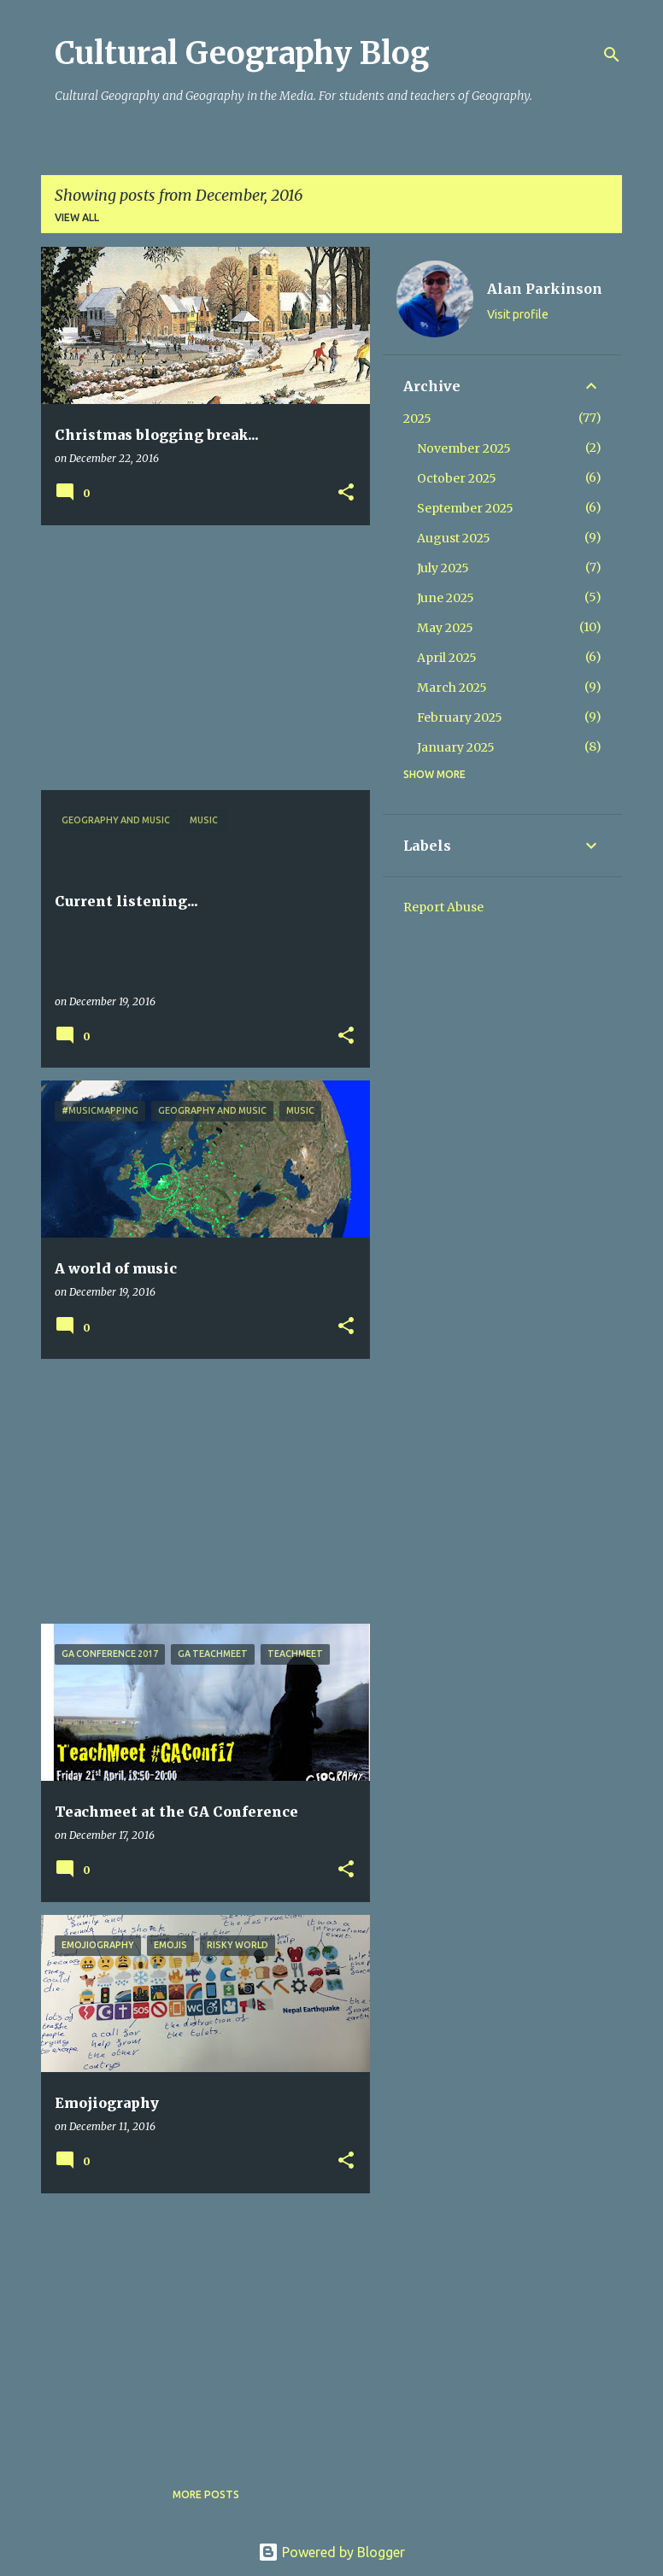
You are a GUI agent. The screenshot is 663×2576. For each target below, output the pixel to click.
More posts (206, 2494)
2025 (417, 418)
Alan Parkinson (544, 288)
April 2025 (447, 657)
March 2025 (452, 687)
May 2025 (445, 627)
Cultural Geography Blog (242, 53)
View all (77, 217)
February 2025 (459, 717)
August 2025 (453, 538)
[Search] (611, 54)
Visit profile (518, 314)
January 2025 (456, 747)
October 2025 (456, 478)
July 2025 (443, 568)
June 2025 (445, 598)
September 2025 (465, 508)
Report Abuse (443, 907)
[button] (346, 493)
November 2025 (464, 448)
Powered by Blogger (331, 2552)
